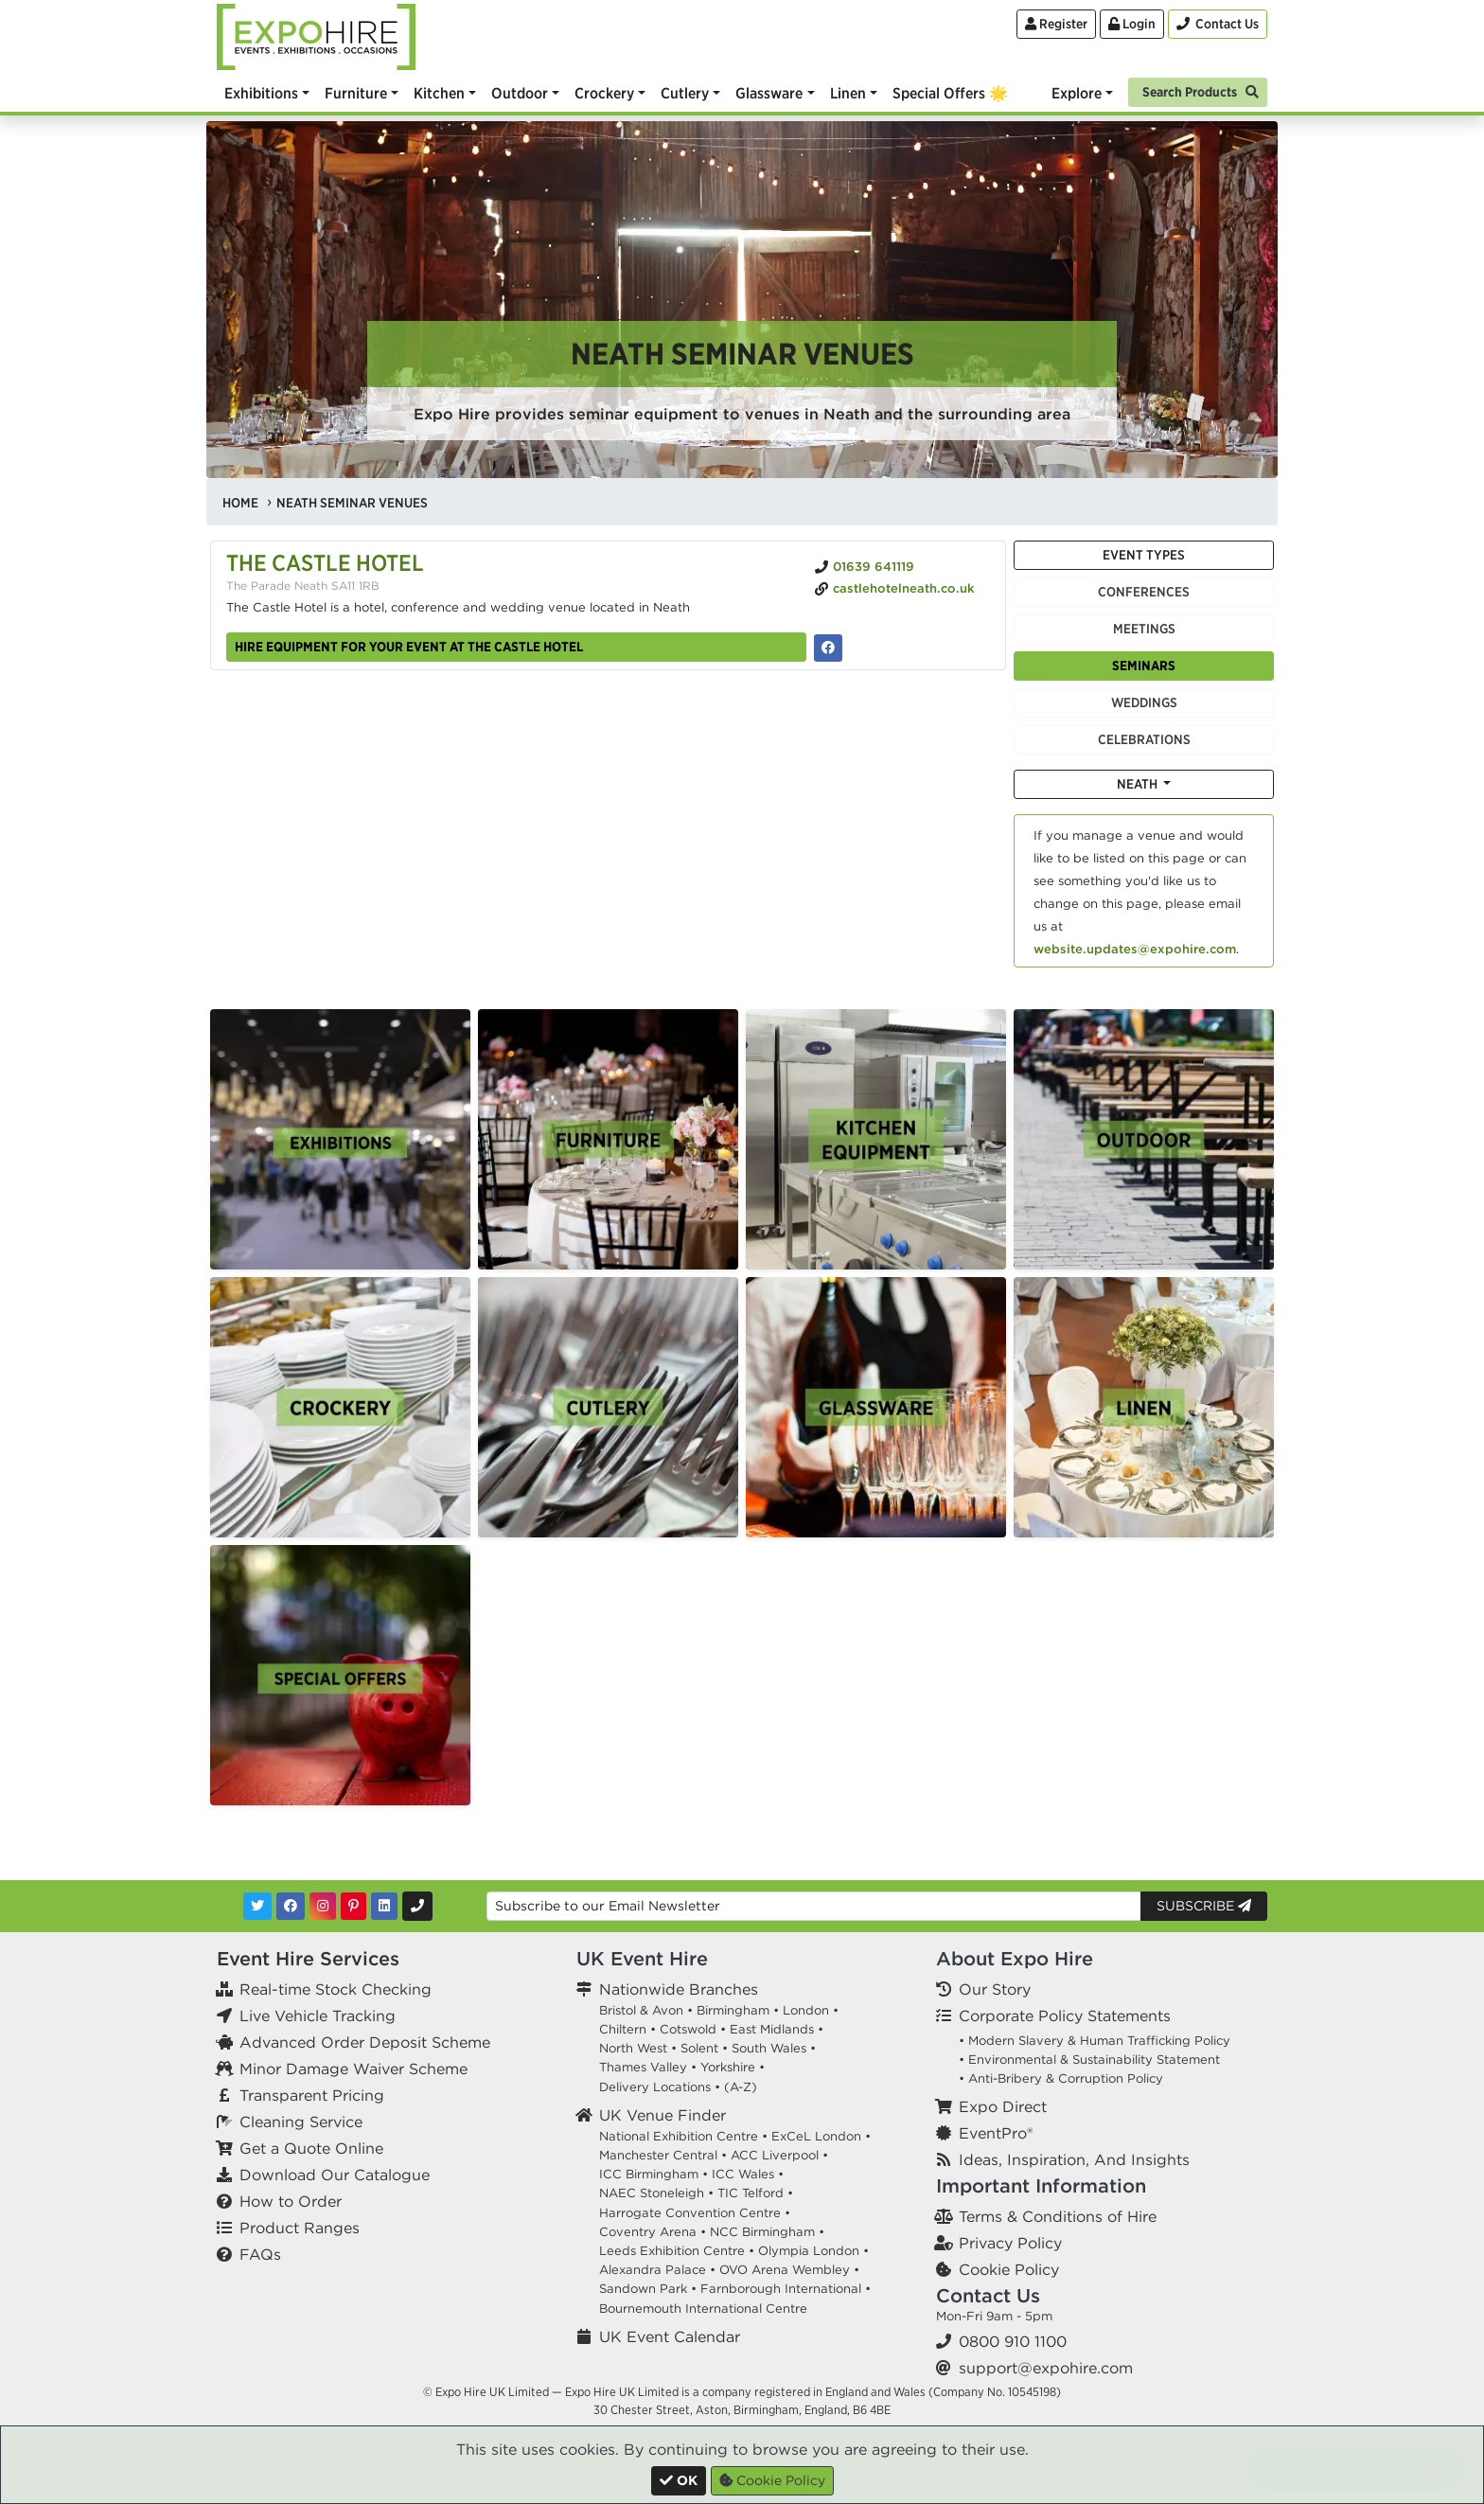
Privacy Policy (1010, 2242)
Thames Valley (643, 2067)
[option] (340, 1139)
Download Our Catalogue (334, 2174)
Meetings (1144, 628)
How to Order (290, 2201)
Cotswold (688, 2029)
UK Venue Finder (662, 2114)
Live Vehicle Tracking (317, 2015)
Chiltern (622, 2029)
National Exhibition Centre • (683, 2136)
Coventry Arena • (652, 2232)
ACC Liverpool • (779, 2155)
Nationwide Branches (678, 1989)
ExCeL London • (821, 2136)
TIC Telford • (755, 2193)
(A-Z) (740, 2087)
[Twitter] (257, 1906)
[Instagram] (322, 1906)
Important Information (1041, 2185)
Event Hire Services (308, 1958)
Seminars (1143, 665)
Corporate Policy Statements (1065, 2015)
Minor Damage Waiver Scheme (353, 2068)
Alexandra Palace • (657, 2270)
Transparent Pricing (311, 2095)
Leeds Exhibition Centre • (676, 2251)
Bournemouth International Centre (703, 2308)
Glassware (769, 92)
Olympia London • (813, 2251)
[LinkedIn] (384, 1906)
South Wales (769, 2048)
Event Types (1144, 554)
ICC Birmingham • (653, 2174)
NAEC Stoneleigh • (656, 2193)
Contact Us (988, 2295)
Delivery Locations (655, 2087)
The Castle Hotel (325, 562)
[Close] (678, 2480)
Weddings (1144, 702)
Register (1056, 23)
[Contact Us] (1217, 24)
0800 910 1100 (1013, 2341)
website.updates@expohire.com (1135, 949)
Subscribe (1204, 1905)
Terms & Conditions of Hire (1058, 2216)
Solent (699, 2048)
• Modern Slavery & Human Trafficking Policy (1094, 2041)
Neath (1138, 783)
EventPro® (996, 2132)
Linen (848, 92)
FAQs (260, 2254)
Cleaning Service (300, 2121)
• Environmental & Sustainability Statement (1089, 2059)
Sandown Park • (648, 2289)
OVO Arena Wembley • (789, 2270)
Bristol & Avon (641, 2010)
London (806, 2010)
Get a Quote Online (311, 2148)
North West (633, 2048)
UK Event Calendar (669, 2336)
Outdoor (519, 92)
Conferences (1144, 591)
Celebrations (1144, 739)
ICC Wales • (748, 2174)
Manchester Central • (663, 2155)
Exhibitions (261, 92)
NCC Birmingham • (767, 2232)
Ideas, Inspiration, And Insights (1074, 2159)
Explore (1076, 92)
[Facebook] (290, 1906)
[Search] (1197, 90)
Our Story (995, 1989)
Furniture (356, 92)
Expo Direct (1003, 2106)
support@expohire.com (1046, 2367)
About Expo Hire (1014, 1958)
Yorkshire (727, 2067)
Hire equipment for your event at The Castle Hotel (409, 646)
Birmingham (733, 2010)
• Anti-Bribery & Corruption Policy (1061, 2078)
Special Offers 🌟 (950, 92)
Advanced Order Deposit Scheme (364, 2042)
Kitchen (439, 92)
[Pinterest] (353, 1906)
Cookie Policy (1009, 2269)
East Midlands (772, 2029)
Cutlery (685, 92)
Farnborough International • (785, 2289)
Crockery (604, 92)
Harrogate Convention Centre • (694, 2213)
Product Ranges (299, 2227)
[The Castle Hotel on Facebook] (828, 648)
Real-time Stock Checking (335, 1989)
